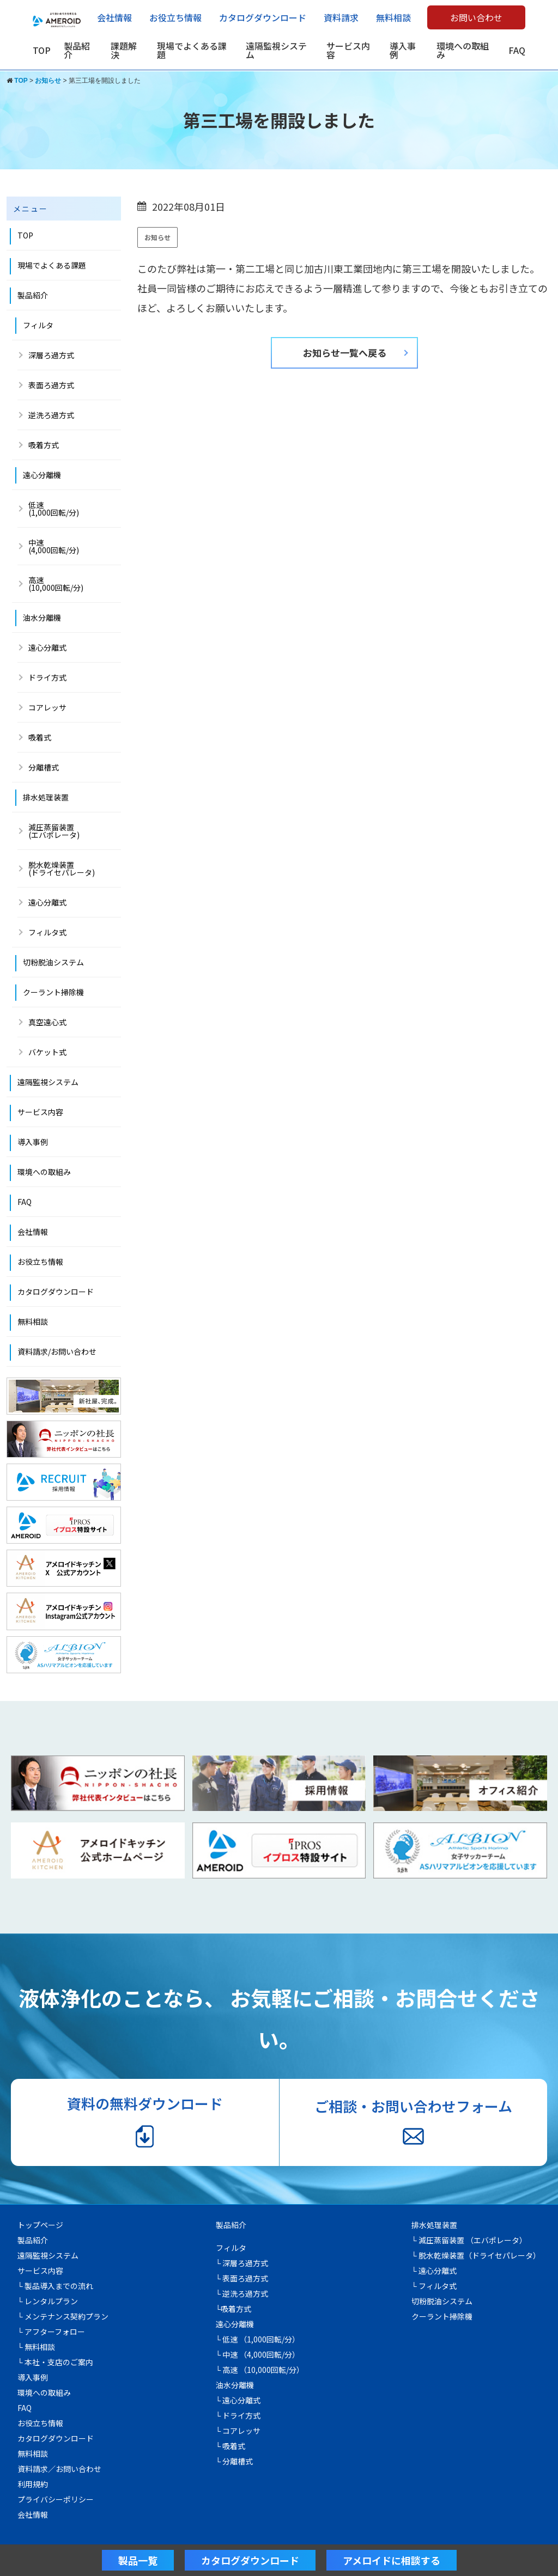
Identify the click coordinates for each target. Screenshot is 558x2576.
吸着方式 (43, 444)
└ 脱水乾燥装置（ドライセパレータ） (476, 2255)
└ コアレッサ (238, 2430)
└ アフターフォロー (51, 2331)
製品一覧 (137, 2560)
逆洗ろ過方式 (51, 414)
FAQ (516, 50)
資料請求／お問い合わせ (59, 2469)
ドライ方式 (47, 677)
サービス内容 (348, 50)
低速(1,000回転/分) (53, 508)
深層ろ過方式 (51, 355)
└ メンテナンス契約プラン (62, 2316)
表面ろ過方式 (51, 385)
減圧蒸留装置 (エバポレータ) (54, 831)
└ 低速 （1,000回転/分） (258, 2339)
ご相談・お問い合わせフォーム (413, 2121)
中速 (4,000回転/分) (53, 546)
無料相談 (393, 17)
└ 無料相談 (36, 2347)
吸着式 (39, 737)
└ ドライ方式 (238, 2415)
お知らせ (157, 237)
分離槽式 (43, 767)
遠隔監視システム (276, 50)
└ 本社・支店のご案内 (55, 2362)
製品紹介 (77, 50)
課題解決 (124, 50)
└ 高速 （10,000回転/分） (260, 2369)
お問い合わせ (476, 17)
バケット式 (47, 1052)
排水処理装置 (46, 797)
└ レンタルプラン (47, 2301)
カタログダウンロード (262, 17)
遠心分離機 (42, 474)
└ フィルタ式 (434, 2286)
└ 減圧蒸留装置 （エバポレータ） (469, 2240)
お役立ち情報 (175, 17)
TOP (42, 50)
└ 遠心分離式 (238, 2400)
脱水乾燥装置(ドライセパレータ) (61, 868)
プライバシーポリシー (55, 2499)
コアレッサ (47, 707)
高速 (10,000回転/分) (55, 583)
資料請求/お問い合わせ (56, 1351)
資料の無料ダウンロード (145, 2121)
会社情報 (114, 17)
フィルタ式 (47, 932)
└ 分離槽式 (234, 2461)
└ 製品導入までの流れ (55, 2286)
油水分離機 (42, 617)
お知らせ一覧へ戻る (344, 352)
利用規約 (32, 2484)
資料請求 (341, 17)
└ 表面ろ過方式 (242, 2278)
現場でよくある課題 (192, 50)
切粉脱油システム (53, 962)
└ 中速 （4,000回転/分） (258, 2354)
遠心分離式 (47, 647)
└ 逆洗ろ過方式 (242, 2293)
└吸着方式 (234, 2308)
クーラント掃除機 (53, 992)
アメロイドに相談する (391, 2560)
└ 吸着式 (231, 2446)
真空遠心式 (47, 1022)
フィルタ (38, 325)
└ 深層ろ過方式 (242, 2263)
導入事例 (403, 50)
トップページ (40, 2225)
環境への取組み (462, 50)
